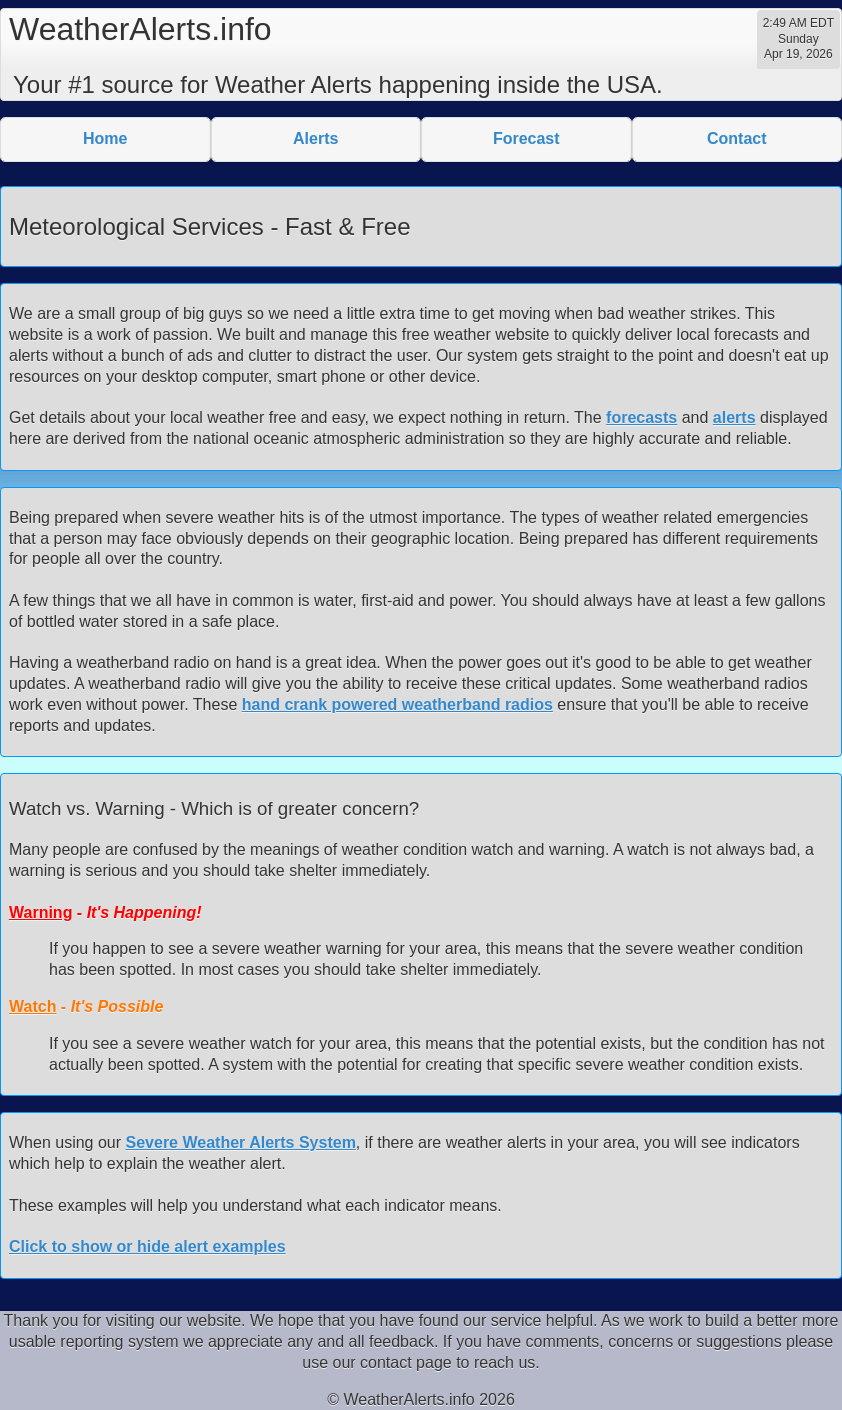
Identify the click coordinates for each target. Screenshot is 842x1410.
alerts (734, 417)
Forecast (526, 138)
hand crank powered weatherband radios (397, 704)
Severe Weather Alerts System (241, 1142)
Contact (737, 138)
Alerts (315, 138)
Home (105, 138)
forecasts (641, 417)
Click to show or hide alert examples (147, 1246)
